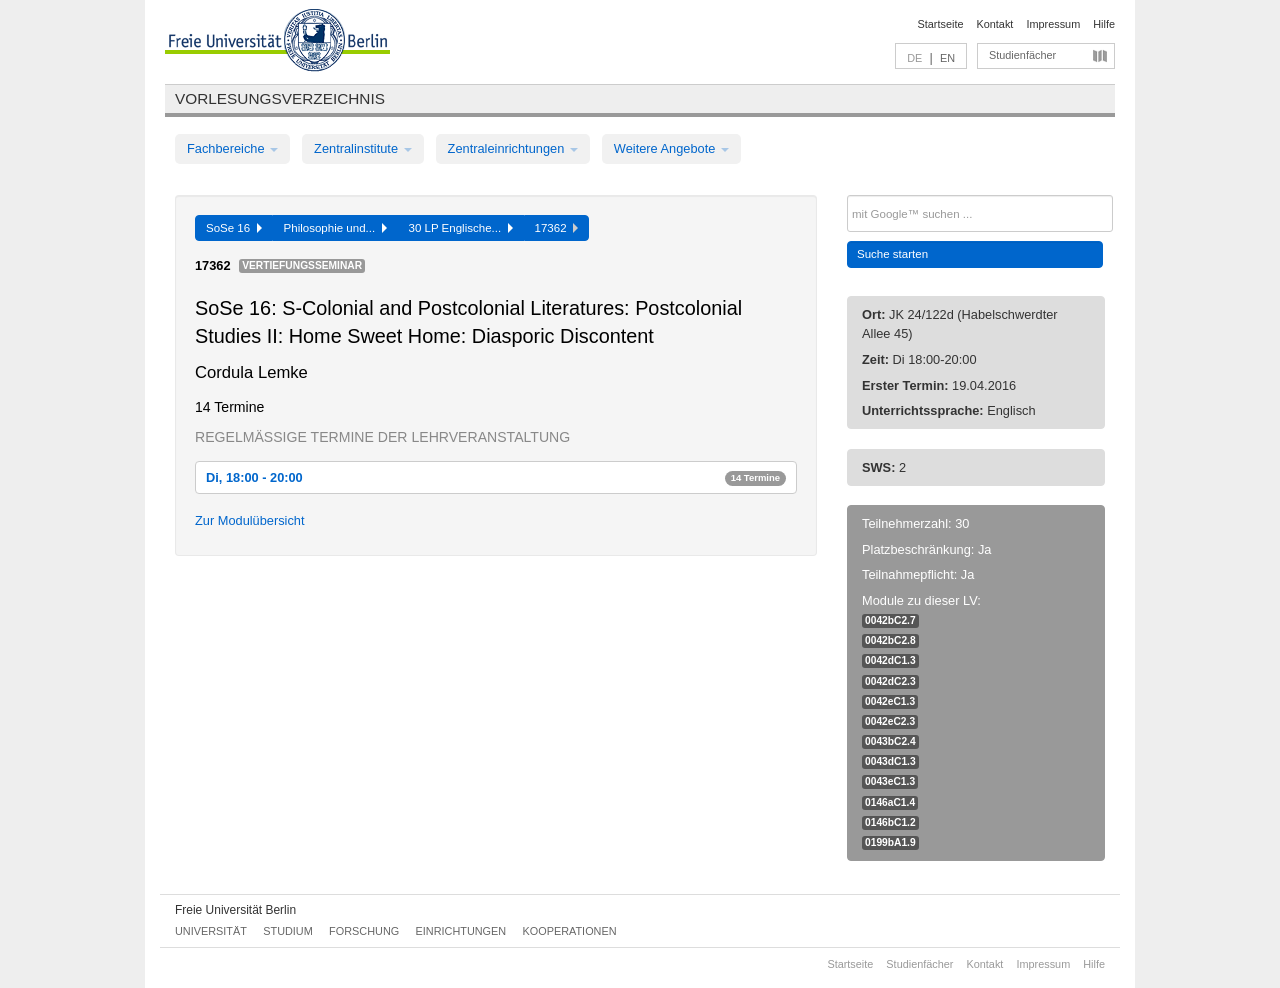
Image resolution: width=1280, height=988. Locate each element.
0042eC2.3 (890, 721)
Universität (211, 931)
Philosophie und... (335, 228)
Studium (288, 931)
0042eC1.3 (890, 701)
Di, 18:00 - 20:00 (496, 477)
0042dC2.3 (890, 681)
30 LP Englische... (461, 228)
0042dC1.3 (890, 660)
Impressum (1053, 24)
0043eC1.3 (890, 781)
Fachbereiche (232, 148)
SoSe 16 (234, 228)
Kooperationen (570, 931)
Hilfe (1104, 24)
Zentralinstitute (363, 148)
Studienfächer (1022, 55)
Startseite (941, 24)
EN (947, 58)
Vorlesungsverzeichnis (280, 98)
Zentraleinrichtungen (513, 148)
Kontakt (995, 24)
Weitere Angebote (671, 148)
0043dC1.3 (890, 761)
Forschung (364, 931)
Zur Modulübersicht (250, 520)
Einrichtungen (461, 931)
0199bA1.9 (890, 842)
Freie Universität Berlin (235, 910)
